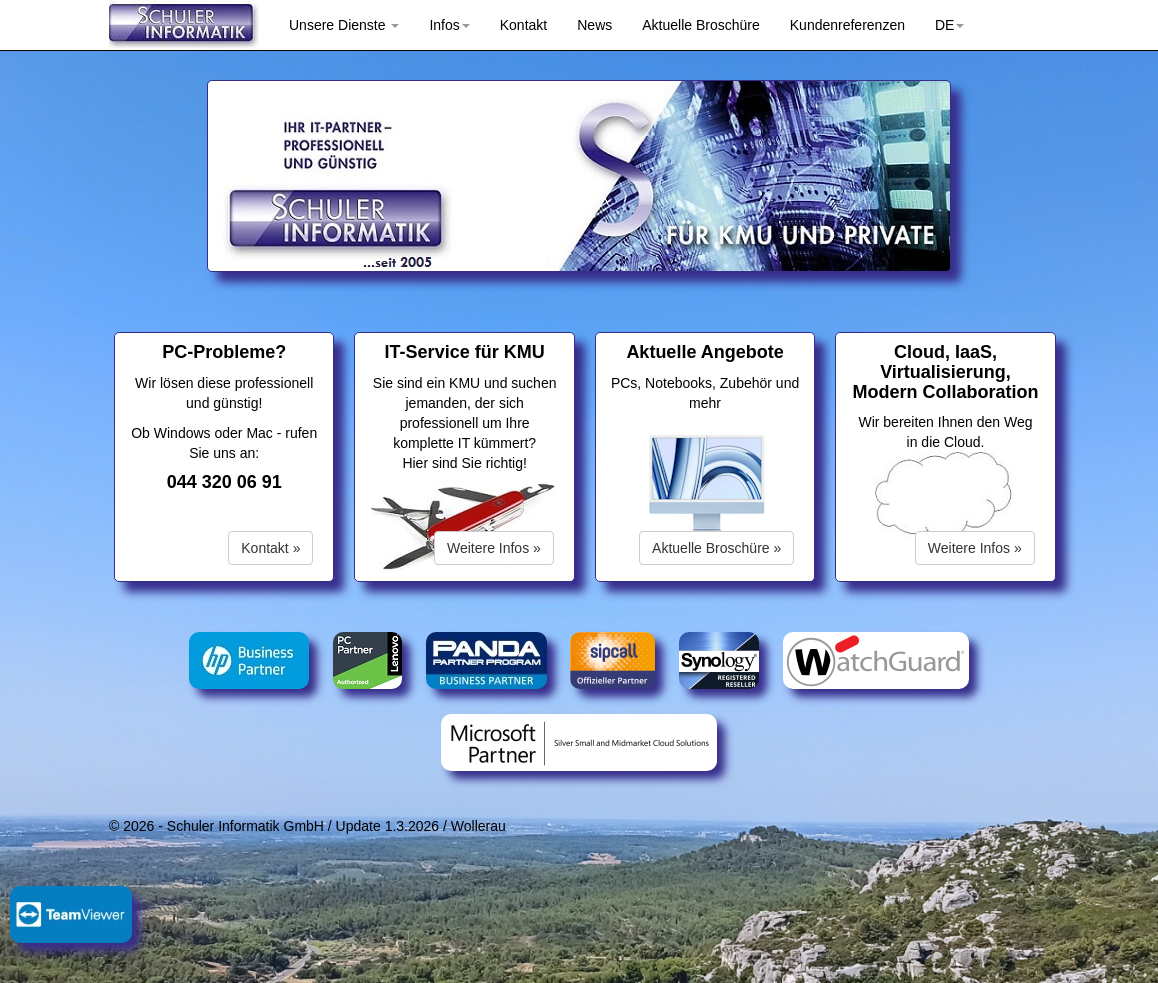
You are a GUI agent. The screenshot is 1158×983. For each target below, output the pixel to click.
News (594, 25)
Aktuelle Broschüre (701, 25)
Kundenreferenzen (847, 25)
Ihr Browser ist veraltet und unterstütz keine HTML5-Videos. (707, 487)
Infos (449, 25)
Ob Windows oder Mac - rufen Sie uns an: (224, 449)
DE (949, 25)
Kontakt (523, 25)
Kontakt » (270, 548)
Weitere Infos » (494, 548)
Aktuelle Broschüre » (716, 548)
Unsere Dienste (344, 25)
